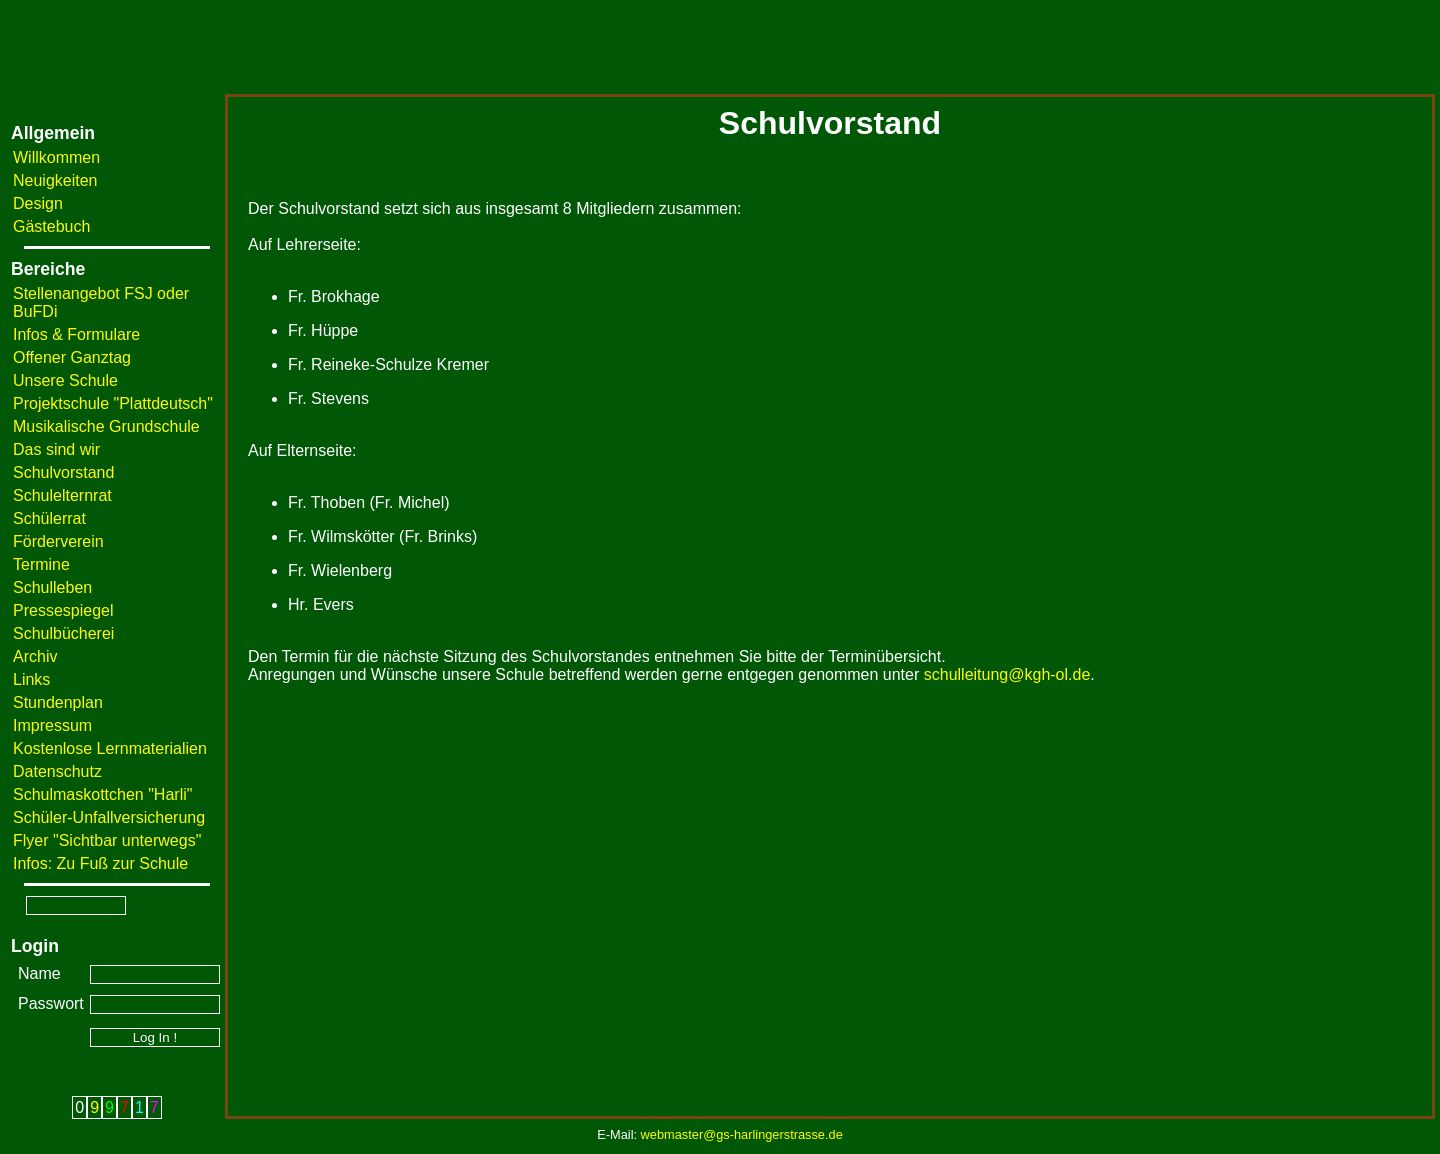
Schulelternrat (62, 495)
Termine (41, 564)
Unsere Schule (65, 380)
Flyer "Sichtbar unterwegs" (107, 840)
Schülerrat (49, 518)
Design (38, 203)
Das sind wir (56, 449)
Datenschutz (57, 771)
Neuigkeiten (55, 180)
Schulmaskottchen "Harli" (102, 794)
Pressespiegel (63, 610)
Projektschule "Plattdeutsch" (113, 403)
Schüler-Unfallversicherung (109, 817)
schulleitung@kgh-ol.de (1007, 674)
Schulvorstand (63, 472)
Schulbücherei (63, 633)
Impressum (52, 725)
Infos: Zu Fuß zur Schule (100, 863)
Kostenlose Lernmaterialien (110, 748)
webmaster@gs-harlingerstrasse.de (742, 1134)
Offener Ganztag (72, 357)
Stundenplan (58, 702)
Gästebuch (51, 226)
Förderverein (58, 541)
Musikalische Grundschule (106, 426)
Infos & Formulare (76, 334)
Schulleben (52, 587)
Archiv (35, 656)
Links (31, 679)
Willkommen (56, 157)
